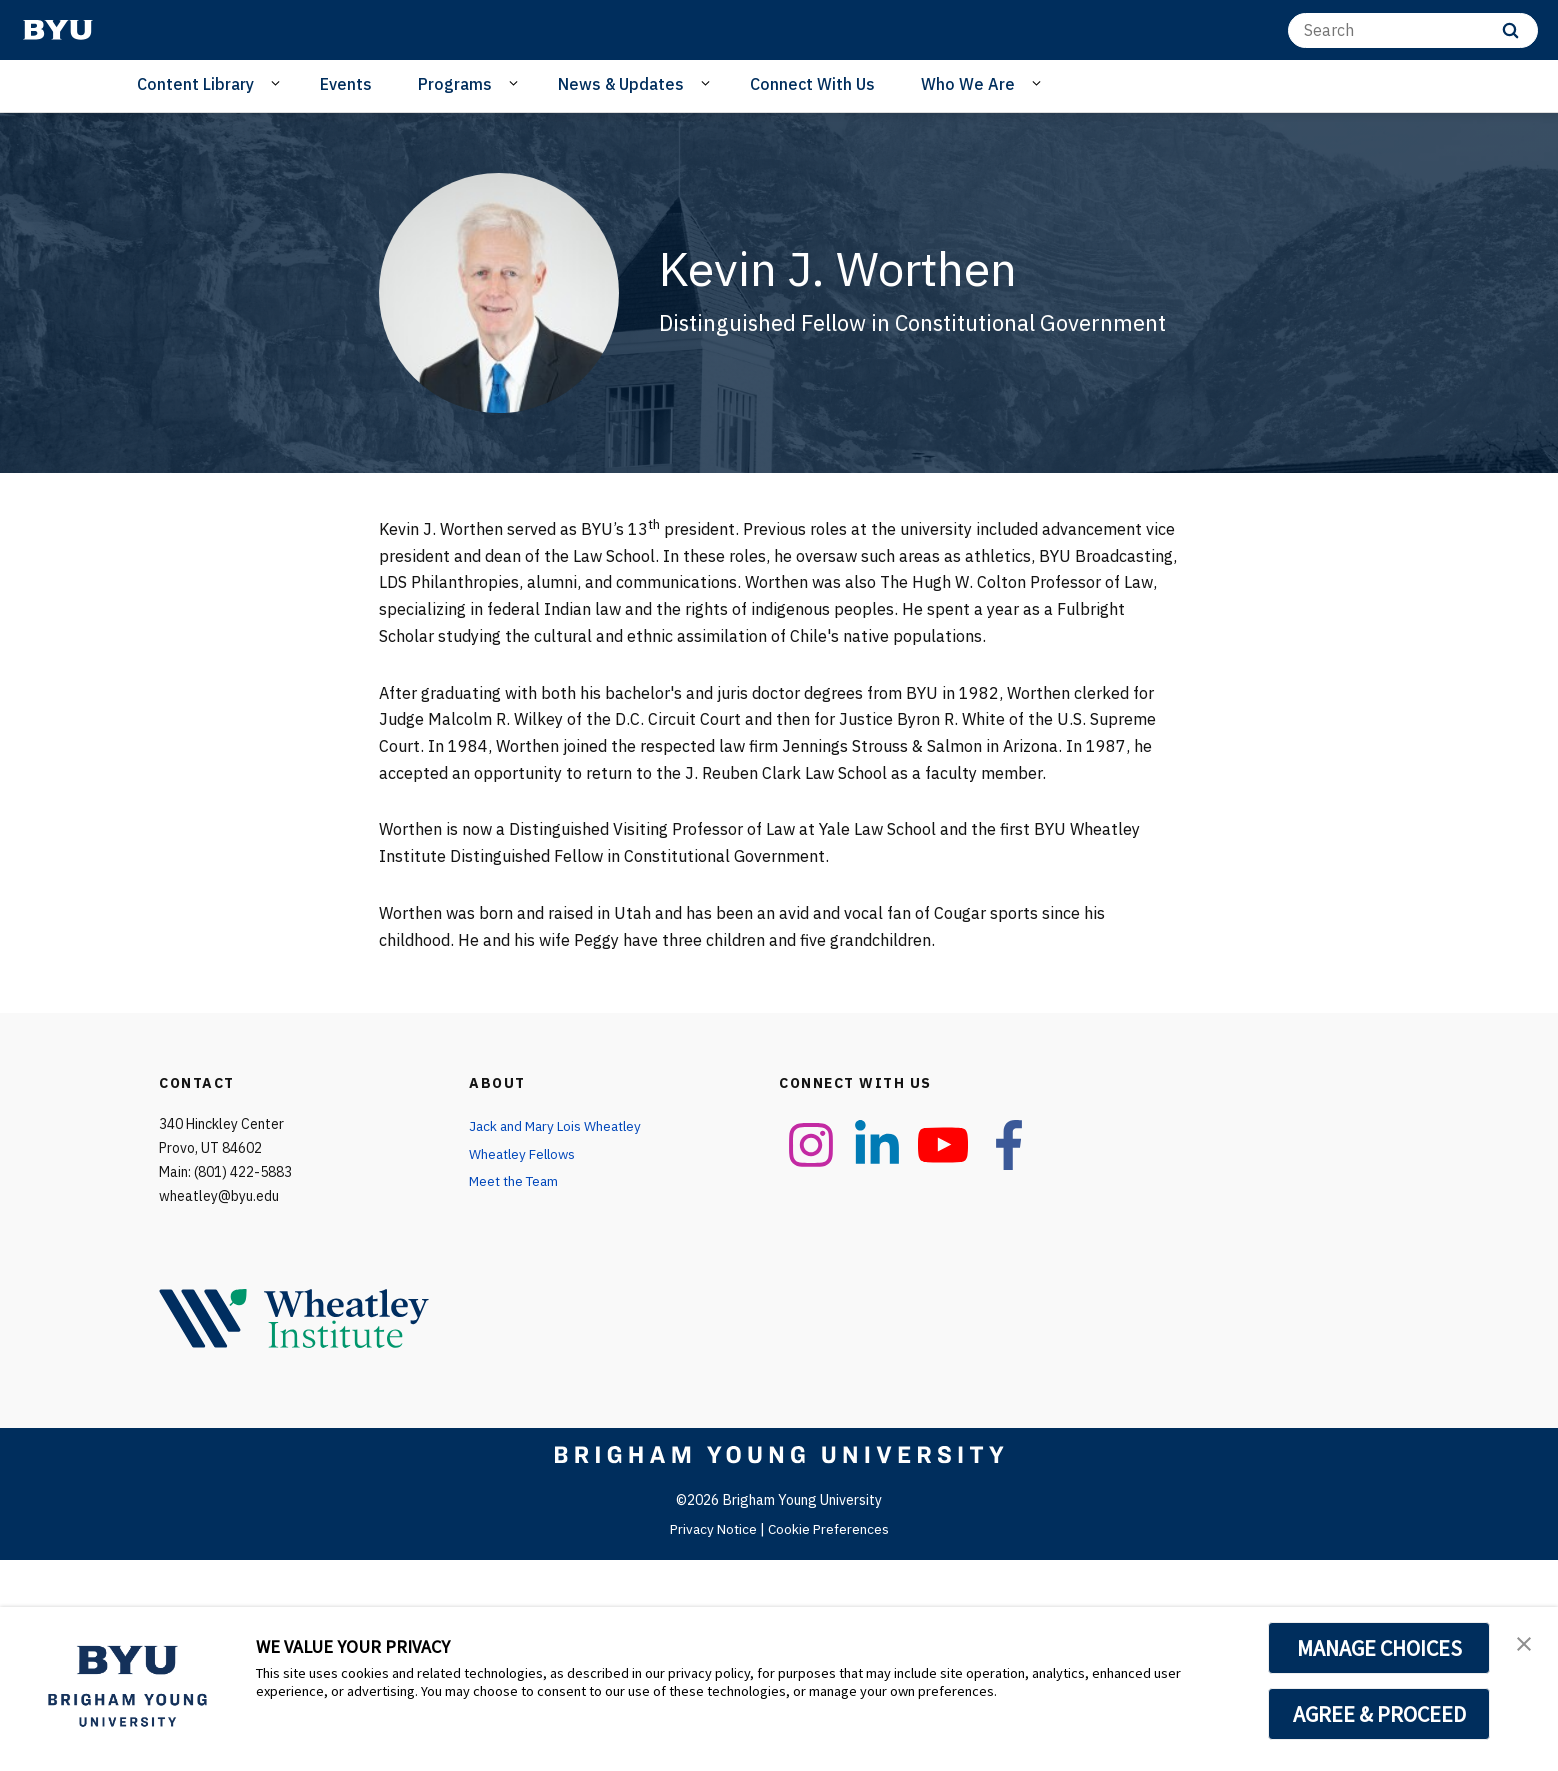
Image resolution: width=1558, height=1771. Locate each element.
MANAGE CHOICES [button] (1379, 1648)
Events (346, 84)
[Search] (1413, 30)
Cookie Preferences (830, 1529)
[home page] (58, 30)
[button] (1525, 1643)
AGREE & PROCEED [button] (1379, 1714)
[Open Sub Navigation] (278, 83)
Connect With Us (812, 84)
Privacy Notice (711, 1529)
